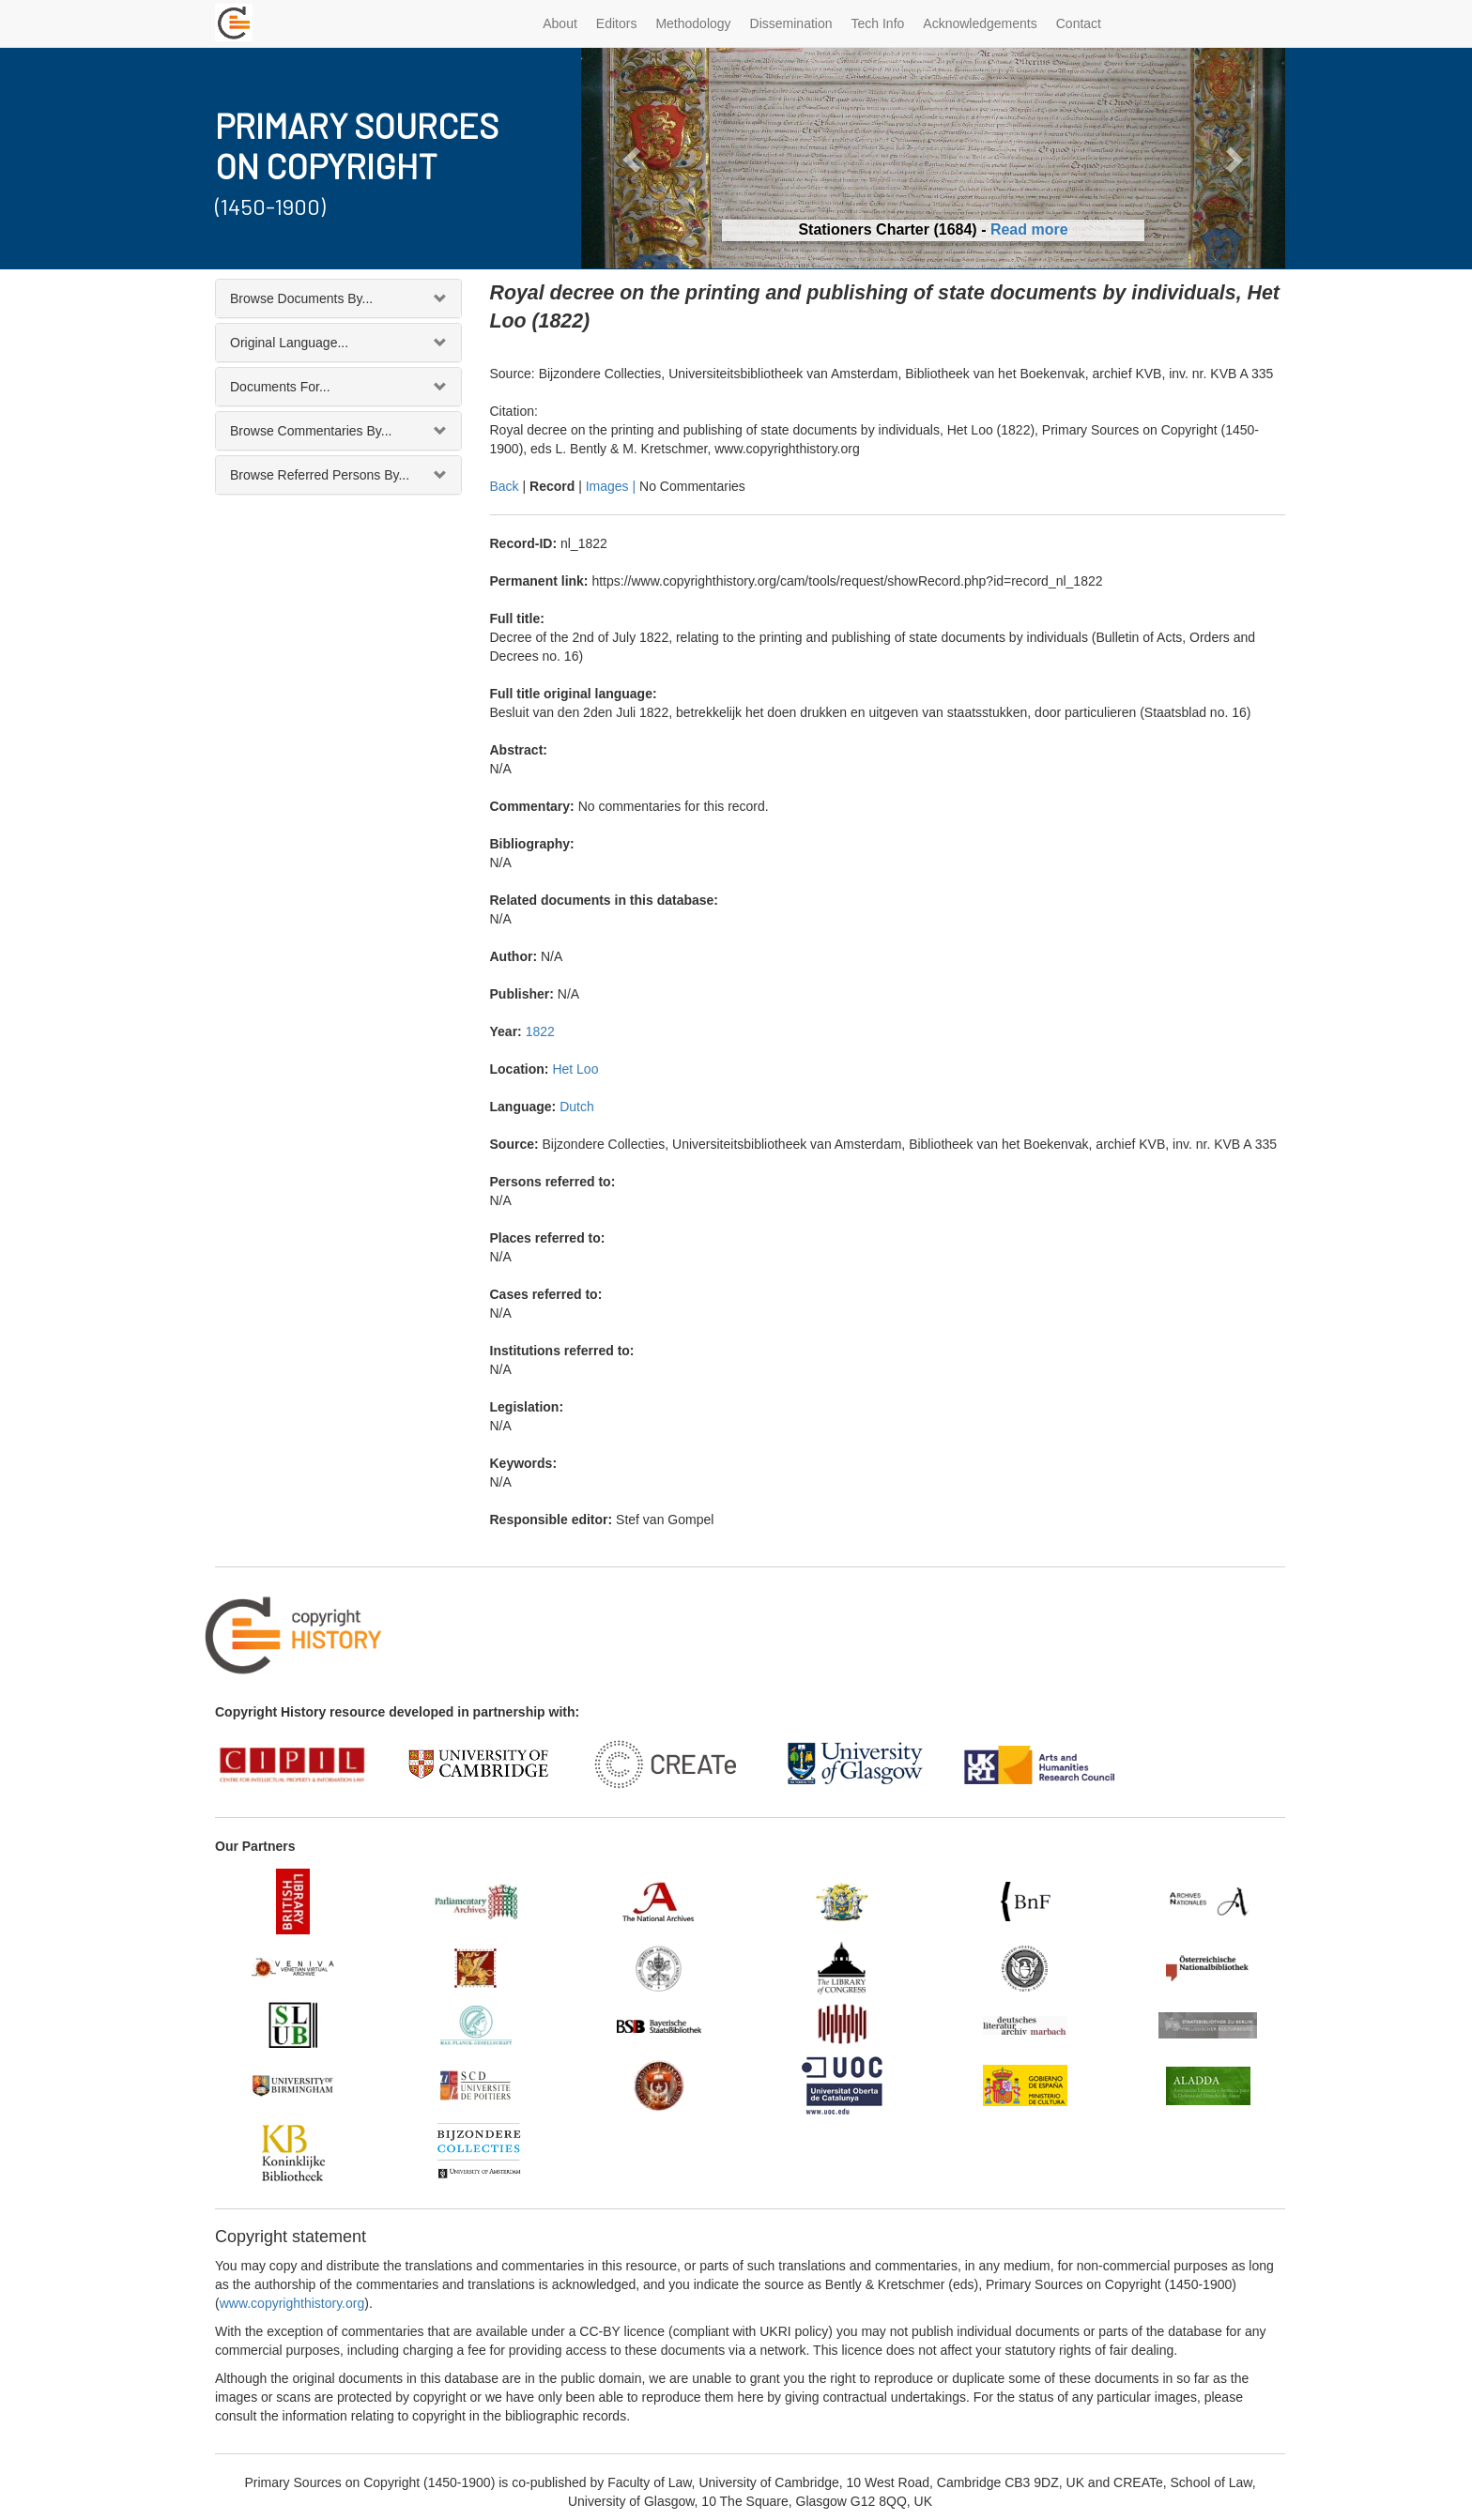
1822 (540, 1031)
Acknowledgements (979, 23)
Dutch (577, 1106)
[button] (634, 158)
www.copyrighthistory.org (292, 2303)
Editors (616, 23)
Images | (612, 486)
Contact (1078, 23)
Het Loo (575, 1069)
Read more (1029, 229)
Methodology (692, 23)
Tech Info (878, 23)
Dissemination (791, 23)
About (560, 23)
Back (504, 486)
